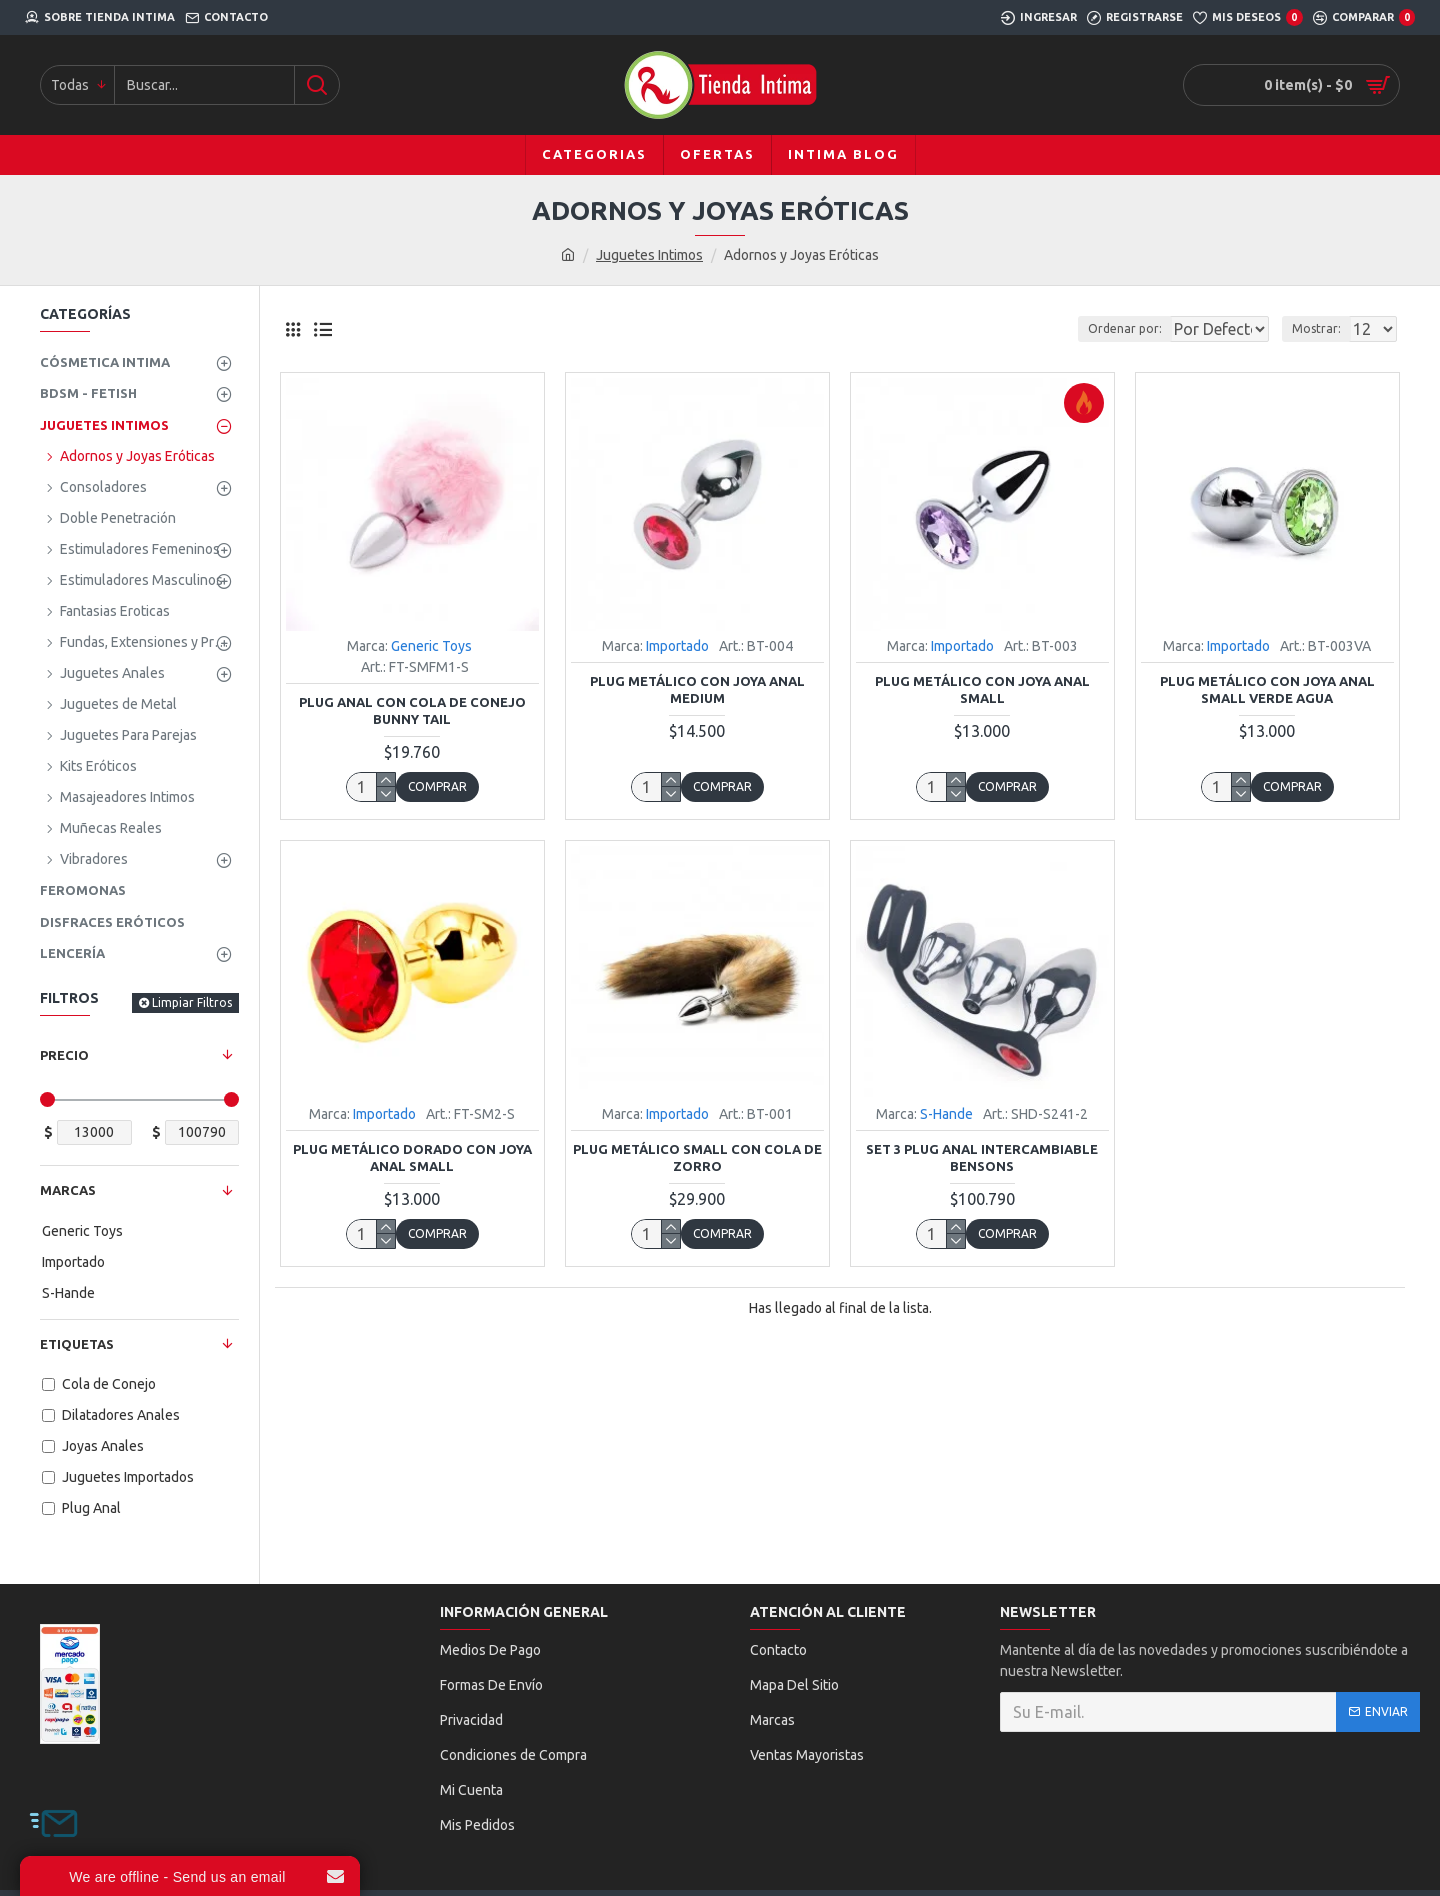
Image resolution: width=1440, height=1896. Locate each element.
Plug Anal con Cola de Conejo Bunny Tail (412, 710)
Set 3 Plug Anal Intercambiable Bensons (982, 1157)
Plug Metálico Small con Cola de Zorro (697, 1157)
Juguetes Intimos (649, 255)
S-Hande (946, 1114)
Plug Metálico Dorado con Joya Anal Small (412, 1157)
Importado (677, 646)
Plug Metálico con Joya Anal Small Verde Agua (1267, 689)
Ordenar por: (1074, 328)
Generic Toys (431, 646)
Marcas (68, 1190)
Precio (64, 1055)
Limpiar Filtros (192, 1002)
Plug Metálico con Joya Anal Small (982, 689)
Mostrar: (1322, 328)
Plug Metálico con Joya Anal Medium (697, 689)
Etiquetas (77, 1344)
